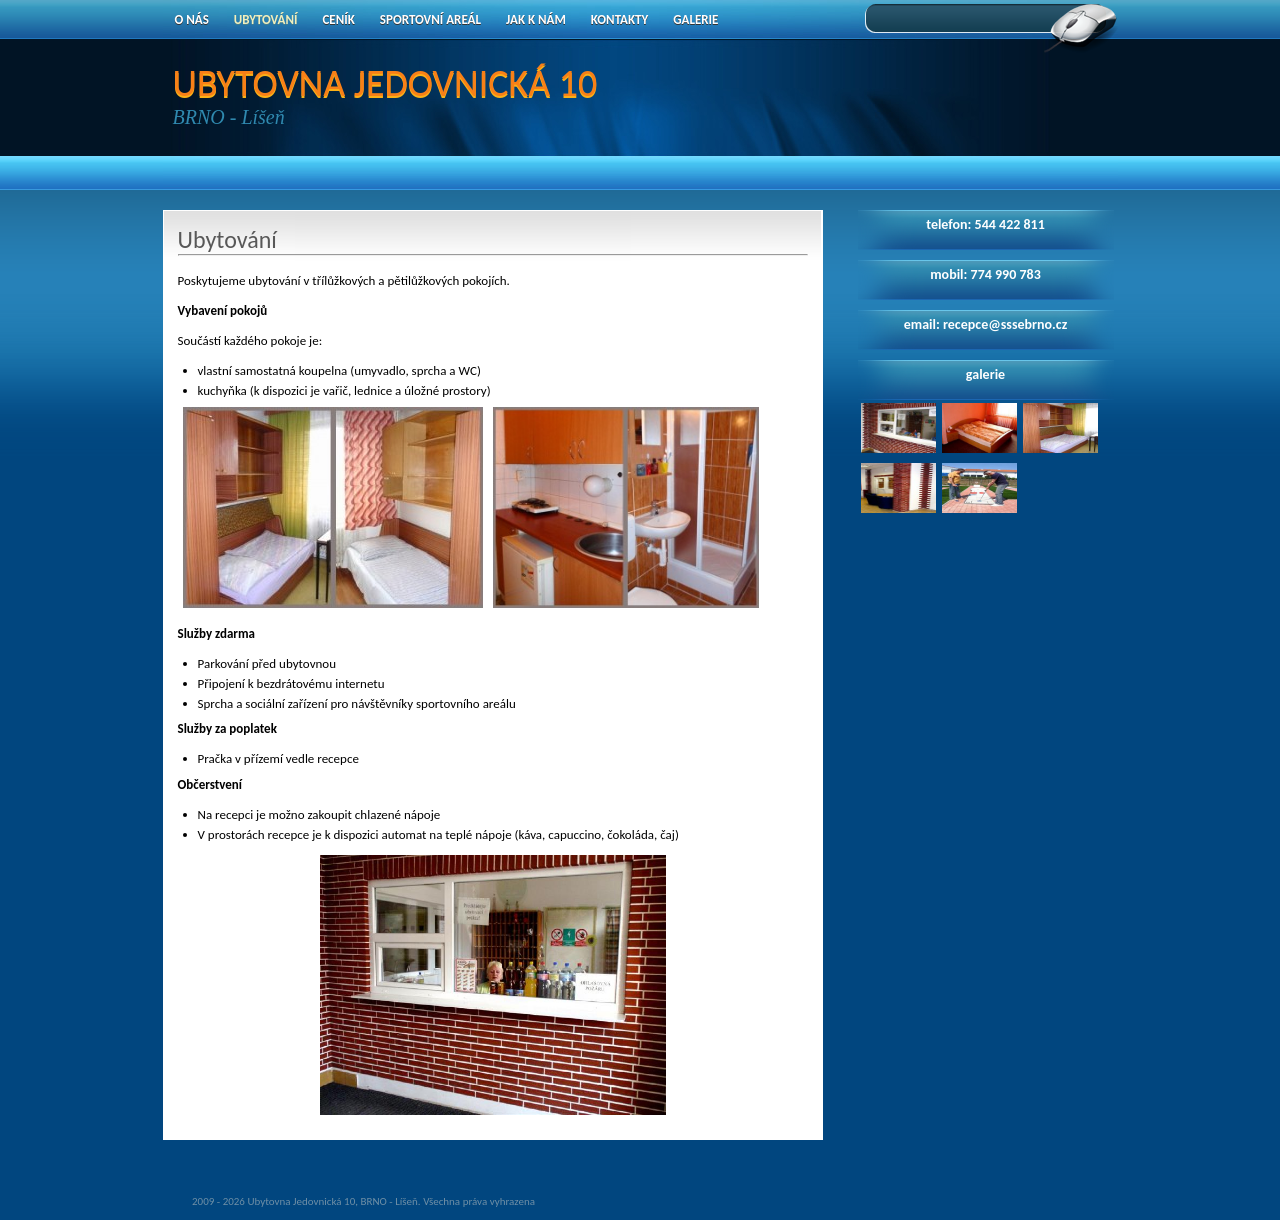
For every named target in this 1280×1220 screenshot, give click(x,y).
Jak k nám (536, 19)
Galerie (695, 19)
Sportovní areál (430, 19)
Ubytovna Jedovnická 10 (301, 1201)
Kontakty (619, 19)
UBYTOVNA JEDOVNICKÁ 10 (385, 83)
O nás (192, 19)
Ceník (338, 19)
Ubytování (266, 19)
